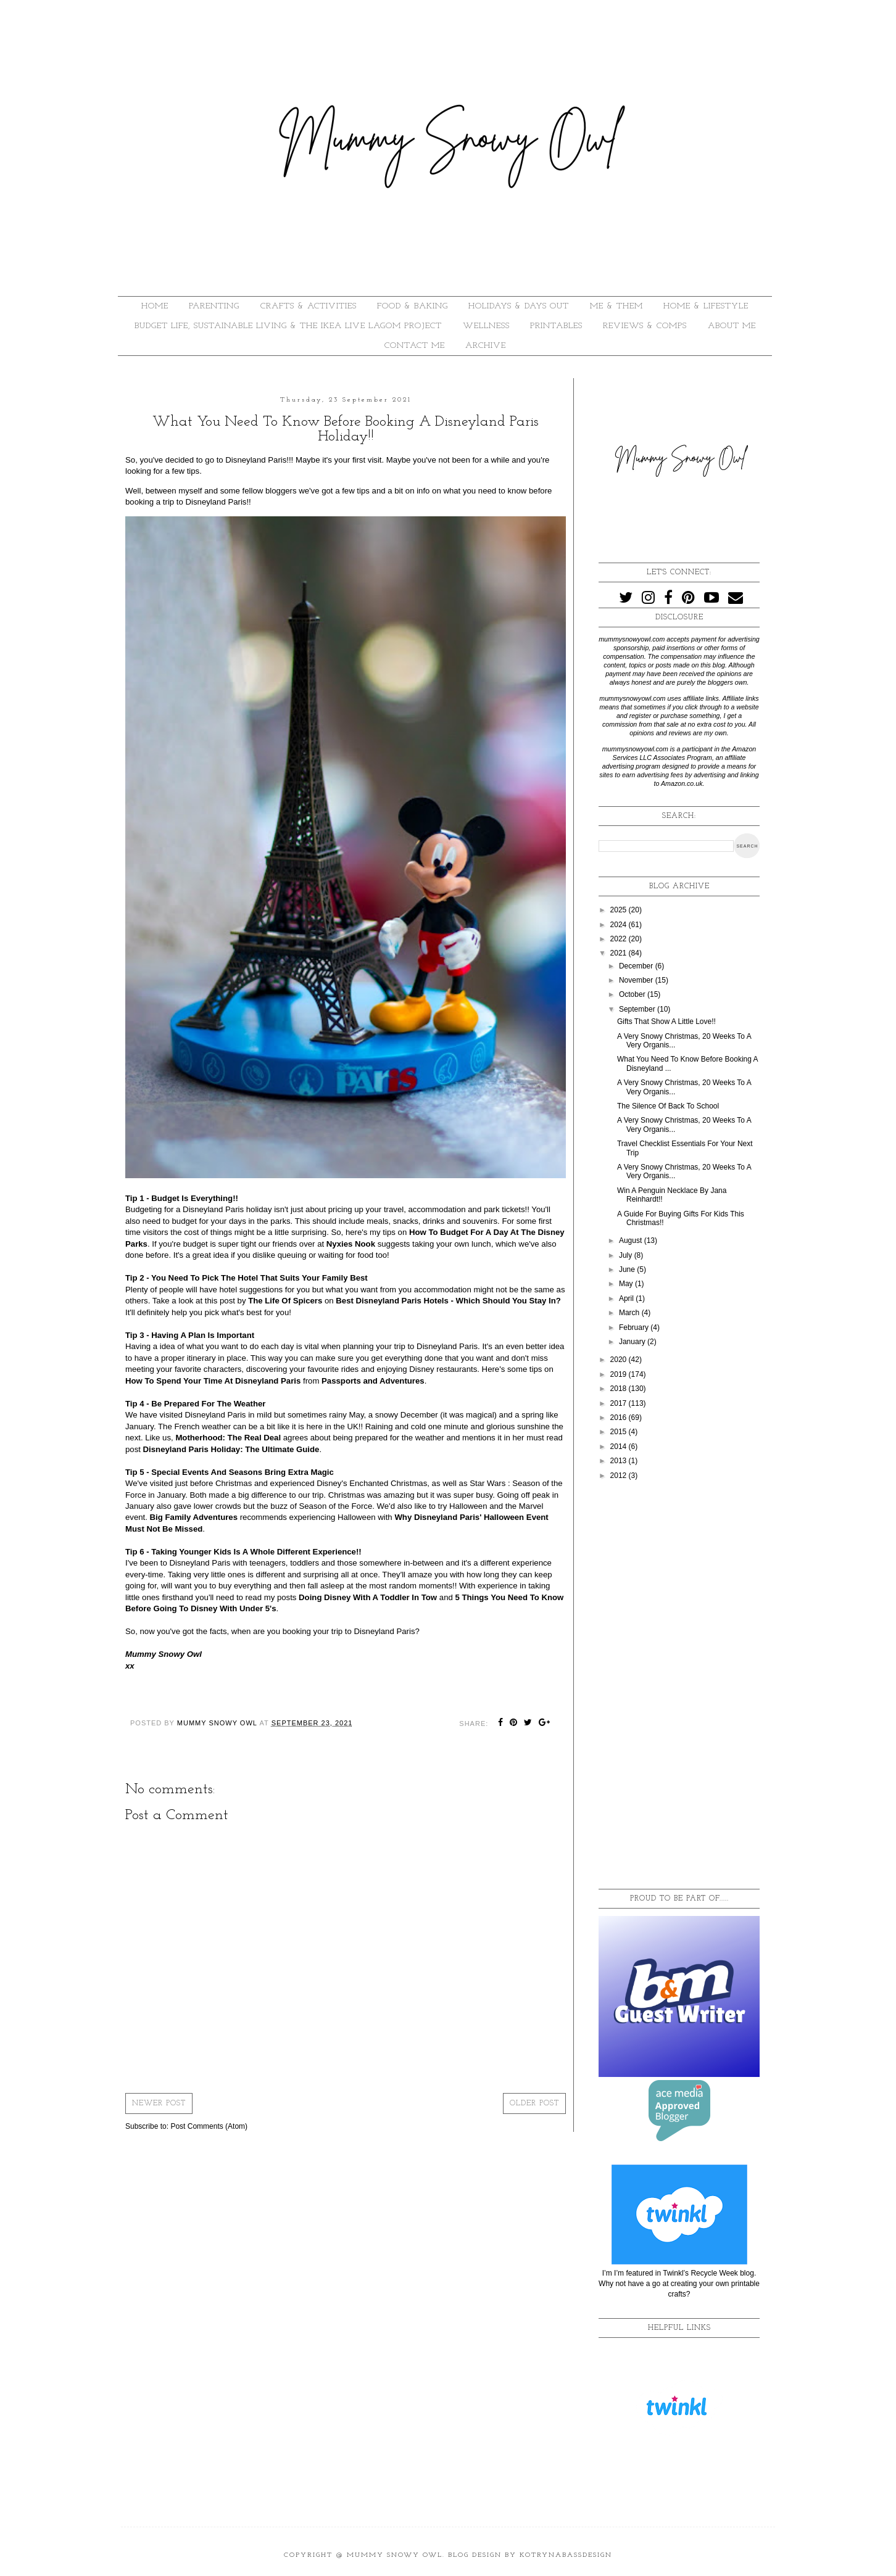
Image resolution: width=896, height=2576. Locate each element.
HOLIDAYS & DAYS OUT (518, 306)
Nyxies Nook (350, 1244)
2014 (619, 1446)
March (630, 1312)
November (637, 980)
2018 (619, 1388)
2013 (619, 1460)
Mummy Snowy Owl (394, 2555)
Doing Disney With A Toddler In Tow (368, 1597)
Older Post (534, 2103)
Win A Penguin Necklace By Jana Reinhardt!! (671, 1194)
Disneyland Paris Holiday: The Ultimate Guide (231, 1449)
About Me (732, 326)
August (631, 1240)
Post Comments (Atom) (208, 2126)
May (627, 1283)
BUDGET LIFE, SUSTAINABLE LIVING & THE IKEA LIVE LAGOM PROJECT (288, 326)
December (637, 966)
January (633, 1341)
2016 (619, 1417)
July (626, 1255)
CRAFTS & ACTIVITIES (308, 306)
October (633, 994)
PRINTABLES (556, 326)
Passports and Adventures (373, 1380)
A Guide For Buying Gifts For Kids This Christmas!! (680, 1218)
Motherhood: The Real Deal (228, 1437)
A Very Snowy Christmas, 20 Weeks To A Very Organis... (684, 1040)
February (634, 1327)
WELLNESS (486, 326)
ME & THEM (616, 306)
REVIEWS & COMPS (645, 326)
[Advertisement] (679, 1685)
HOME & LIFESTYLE (706, 306)
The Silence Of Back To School (668, 1106)
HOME (154, 306)
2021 (619, 953)
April (627, 1298)
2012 (619, 1475)
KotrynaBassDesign (566, 2555)
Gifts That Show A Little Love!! (666, 1021)
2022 (619, 939)
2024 (619, 924)
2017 (619, 1403)
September (638, 1009)
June (628, 1269)
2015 (619, 1431)
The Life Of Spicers (285, 1300)
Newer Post (159, 2103)
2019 (619, 1374)
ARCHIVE (485, 345)
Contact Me (414, 345)
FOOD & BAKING (412, 306)
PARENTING (214, 306)
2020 (619, 1359)
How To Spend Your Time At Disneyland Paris (213, 1380)
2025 (619, 910)
